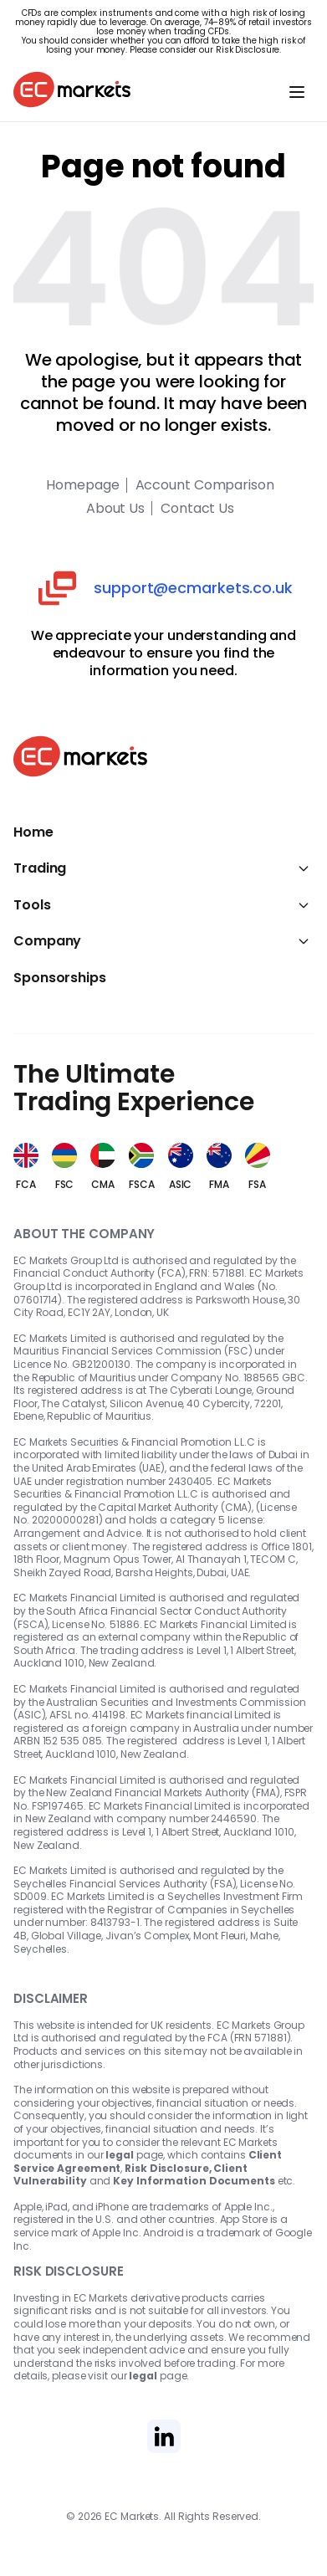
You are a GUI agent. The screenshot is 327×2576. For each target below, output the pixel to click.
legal (119, 2155)
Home (33, 832)
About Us (115, 508)
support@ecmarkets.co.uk (193, 588)
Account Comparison (204, 485)
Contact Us (197, 508)
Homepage (82, 485)
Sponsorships (59, 978)
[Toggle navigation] (297, 92)
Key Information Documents (194, 2181)
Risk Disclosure (248, 50)
